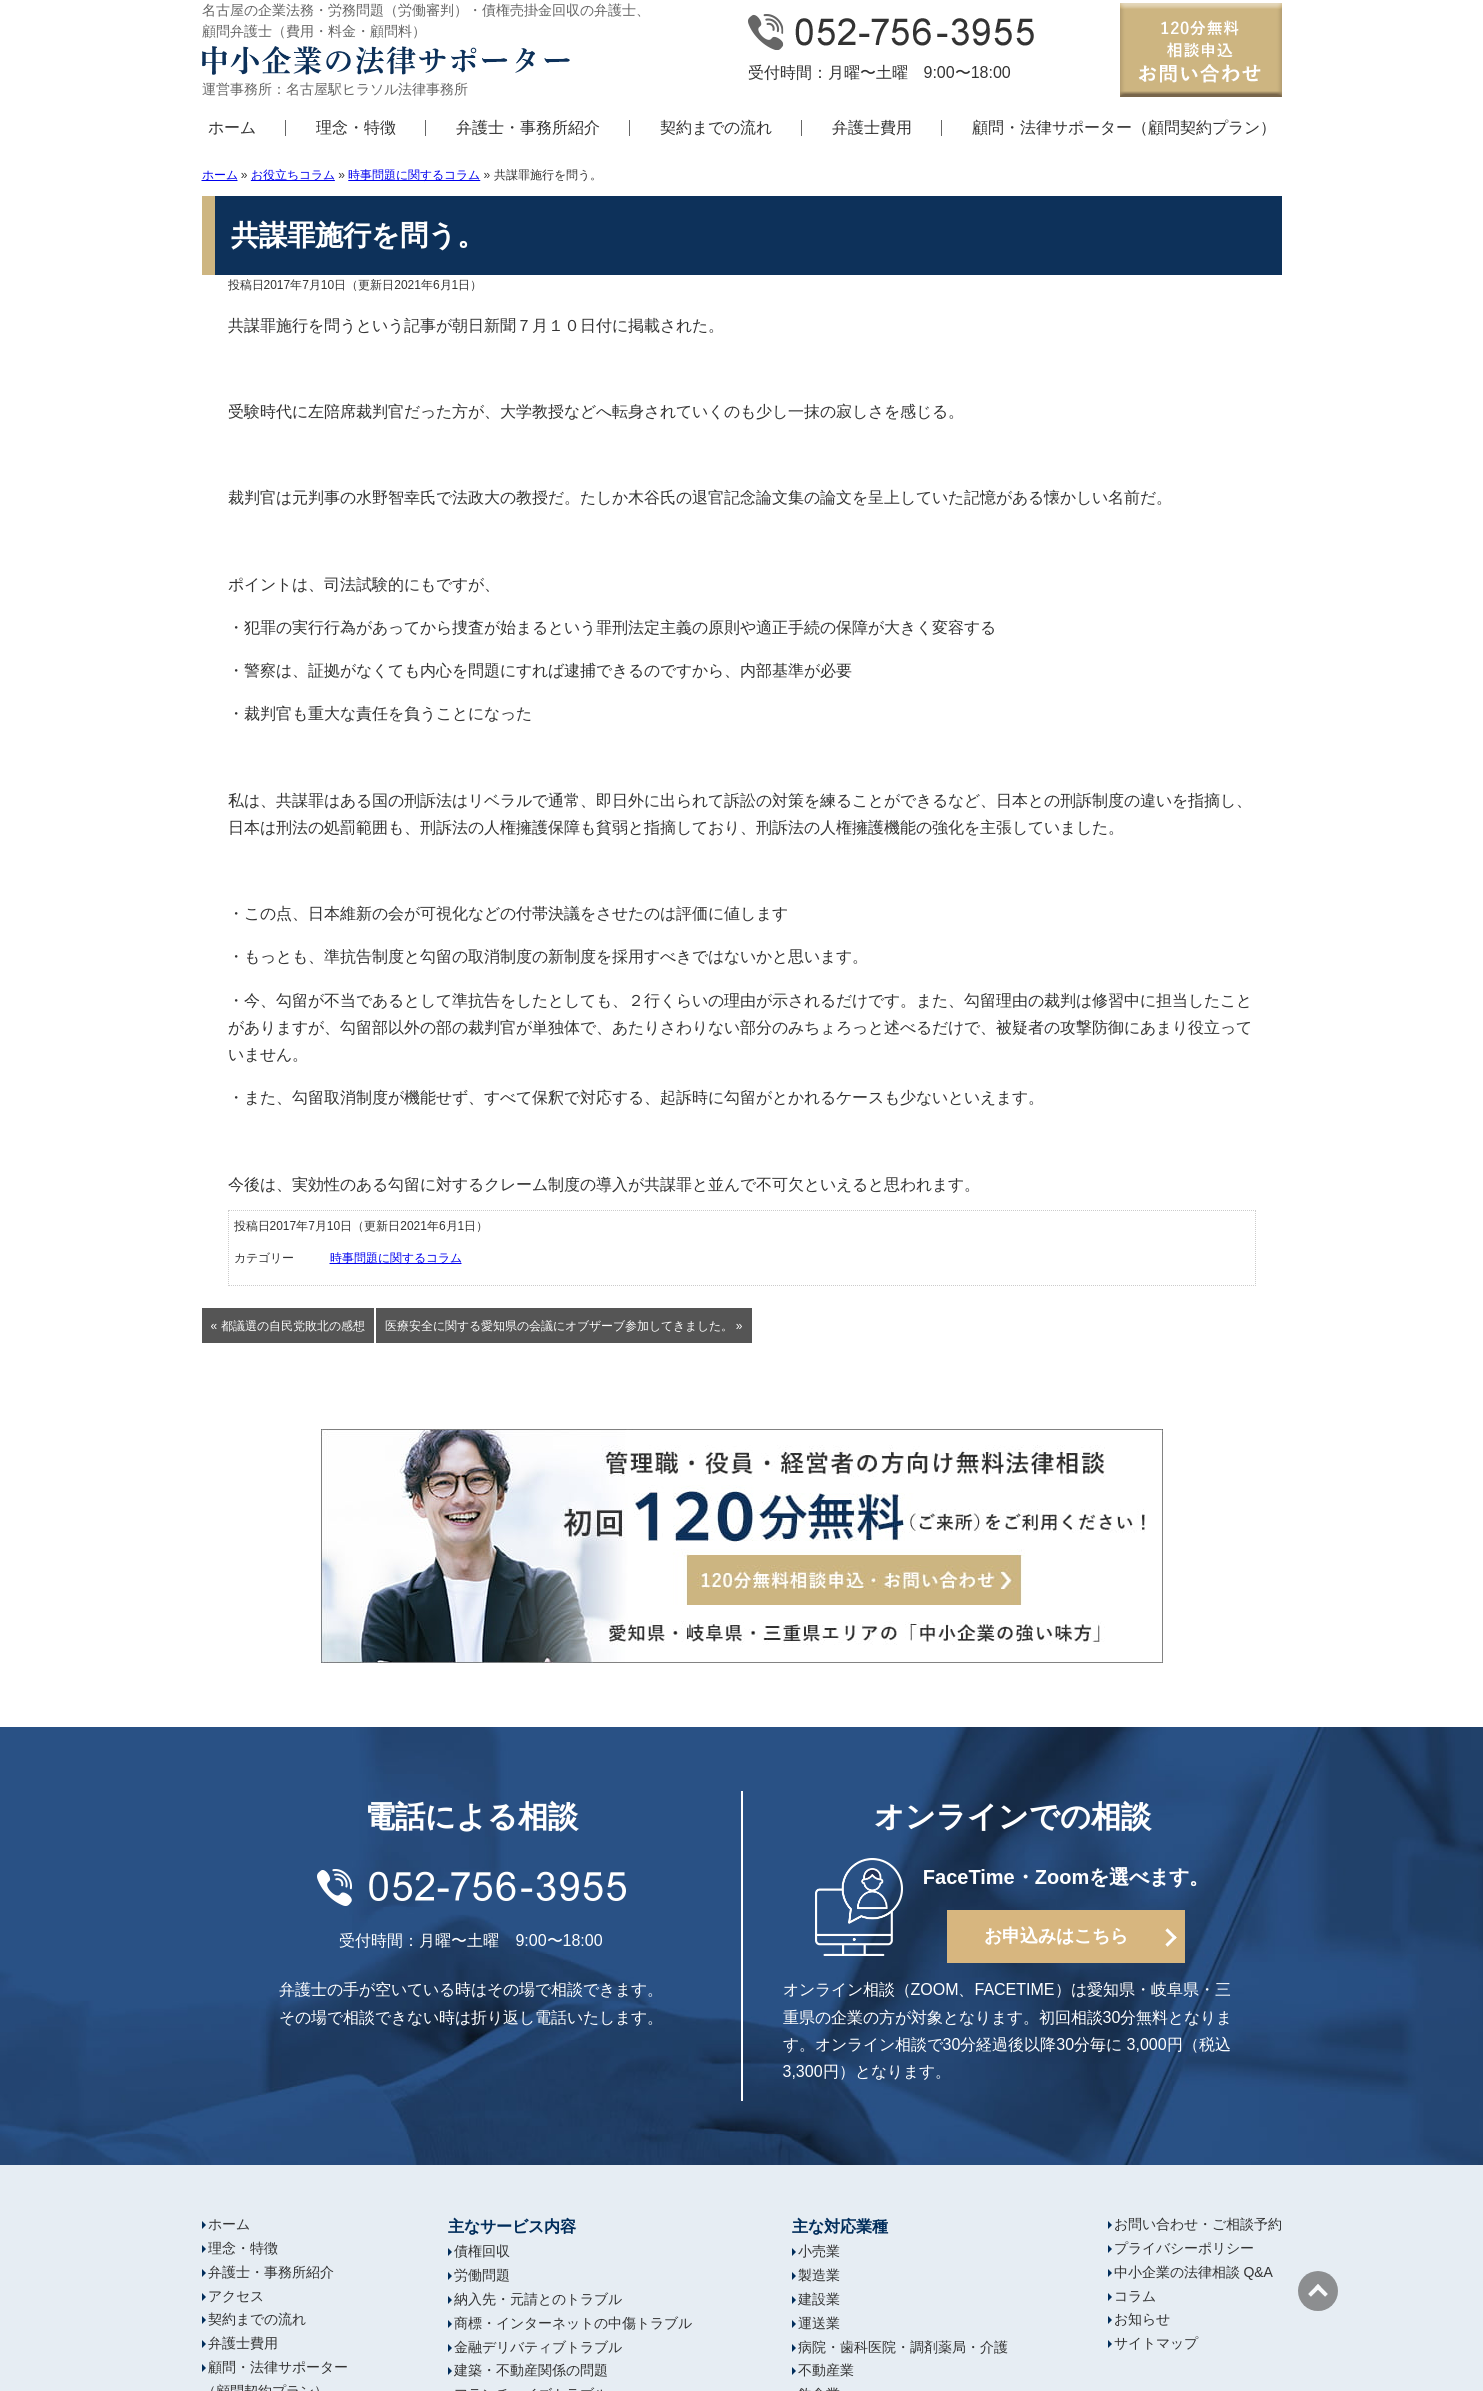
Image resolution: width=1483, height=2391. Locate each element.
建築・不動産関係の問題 (531, 2370)
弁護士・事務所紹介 (528, 127)
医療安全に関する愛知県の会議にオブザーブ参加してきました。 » (564, 1326)
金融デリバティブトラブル (538, 2347)
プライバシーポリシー (1184, 2248)
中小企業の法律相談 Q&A (1193, 2272)
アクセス (236, 2296)
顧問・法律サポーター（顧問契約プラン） (1124, 127)
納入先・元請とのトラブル (538, 2299)
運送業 (819, 2323)
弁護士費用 (872, 127)
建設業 (819, 2299)
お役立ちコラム (293, 175)
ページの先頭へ (1318, 2291)
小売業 (819, 2251)
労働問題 (482, 2275)
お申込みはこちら (1056, 1936)
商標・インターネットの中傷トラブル (573, 2323)
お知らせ (1142, 2319)
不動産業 (826, 2370)
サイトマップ (1156, 2343)
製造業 (819, 2275)
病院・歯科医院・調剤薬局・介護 (903, 2347)
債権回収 (482, 2251)
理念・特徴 (356, 127)
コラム (1135, 2296)
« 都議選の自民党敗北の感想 (288, 1326)
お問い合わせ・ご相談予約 (1198, 2224)
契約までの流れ (716, 127)
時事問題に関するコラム (414, 175)
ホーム (232, 127)
